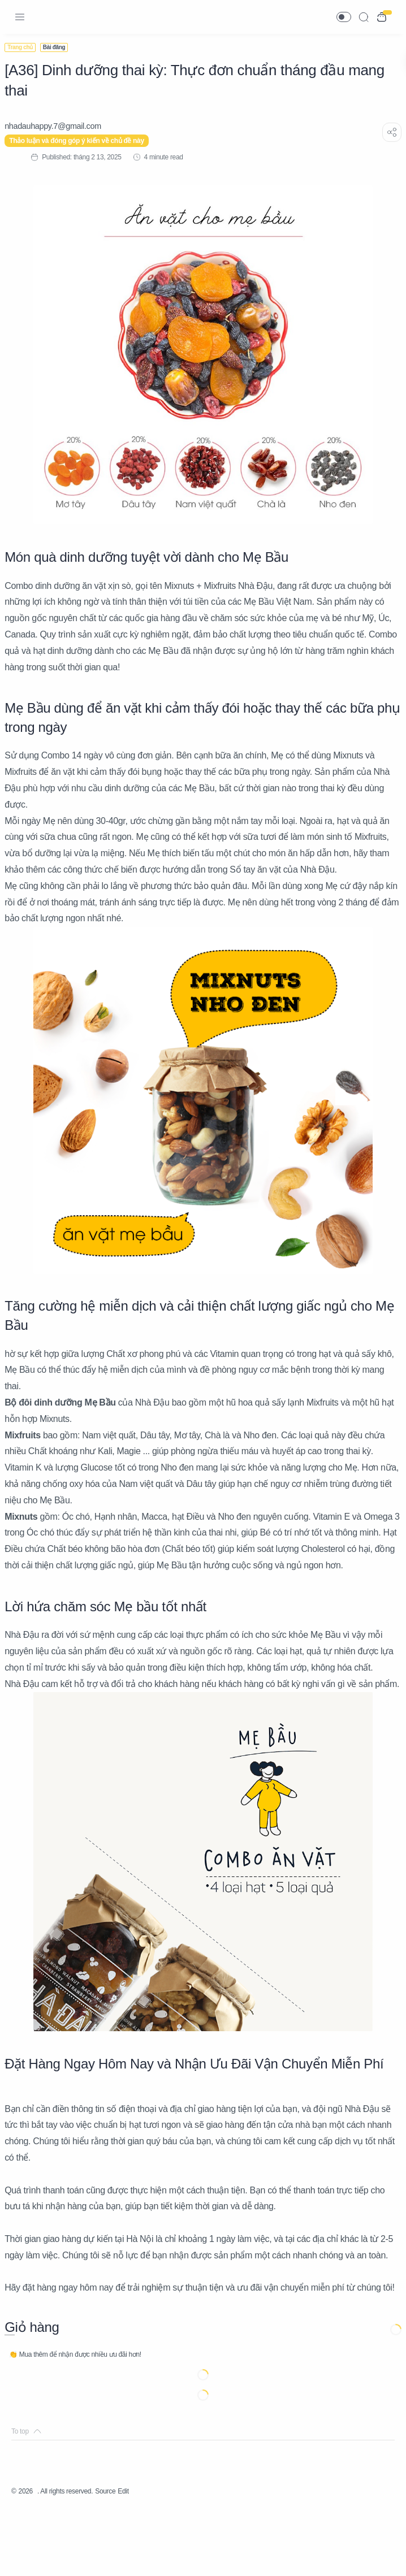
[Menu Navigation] (19, 17)
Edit (144, 2556)
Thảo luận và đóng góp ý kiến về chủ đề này (83, 141)
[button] (343, 17)
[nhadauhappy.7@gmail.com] (59, 126)
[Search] (363, 17)
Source (123, 2556)
